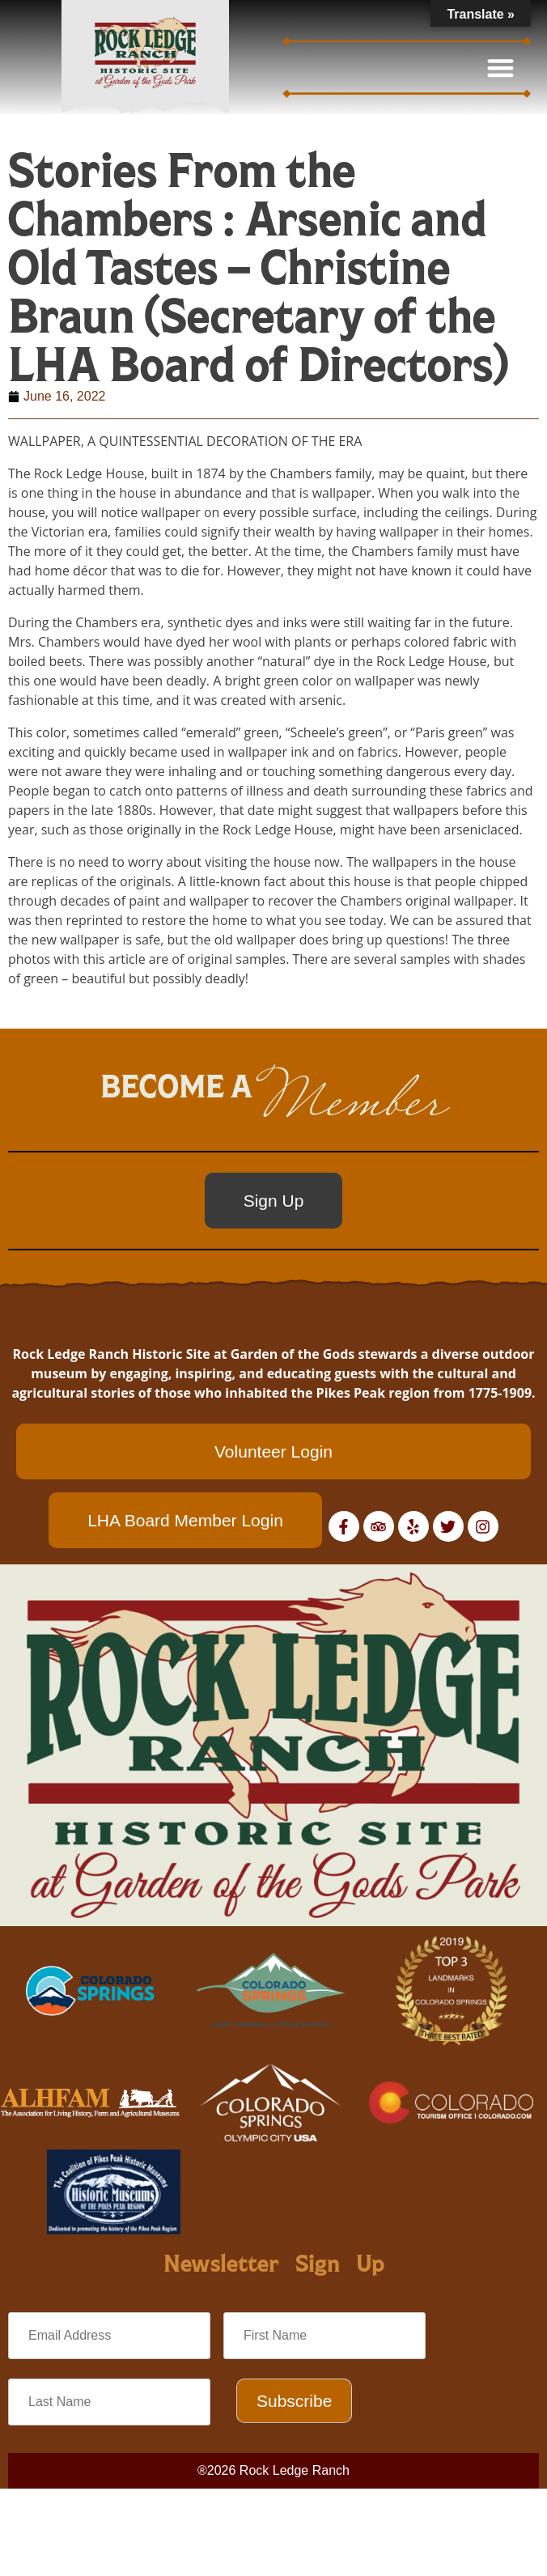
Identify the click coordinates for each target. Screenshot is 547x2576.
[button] (501, 67)
